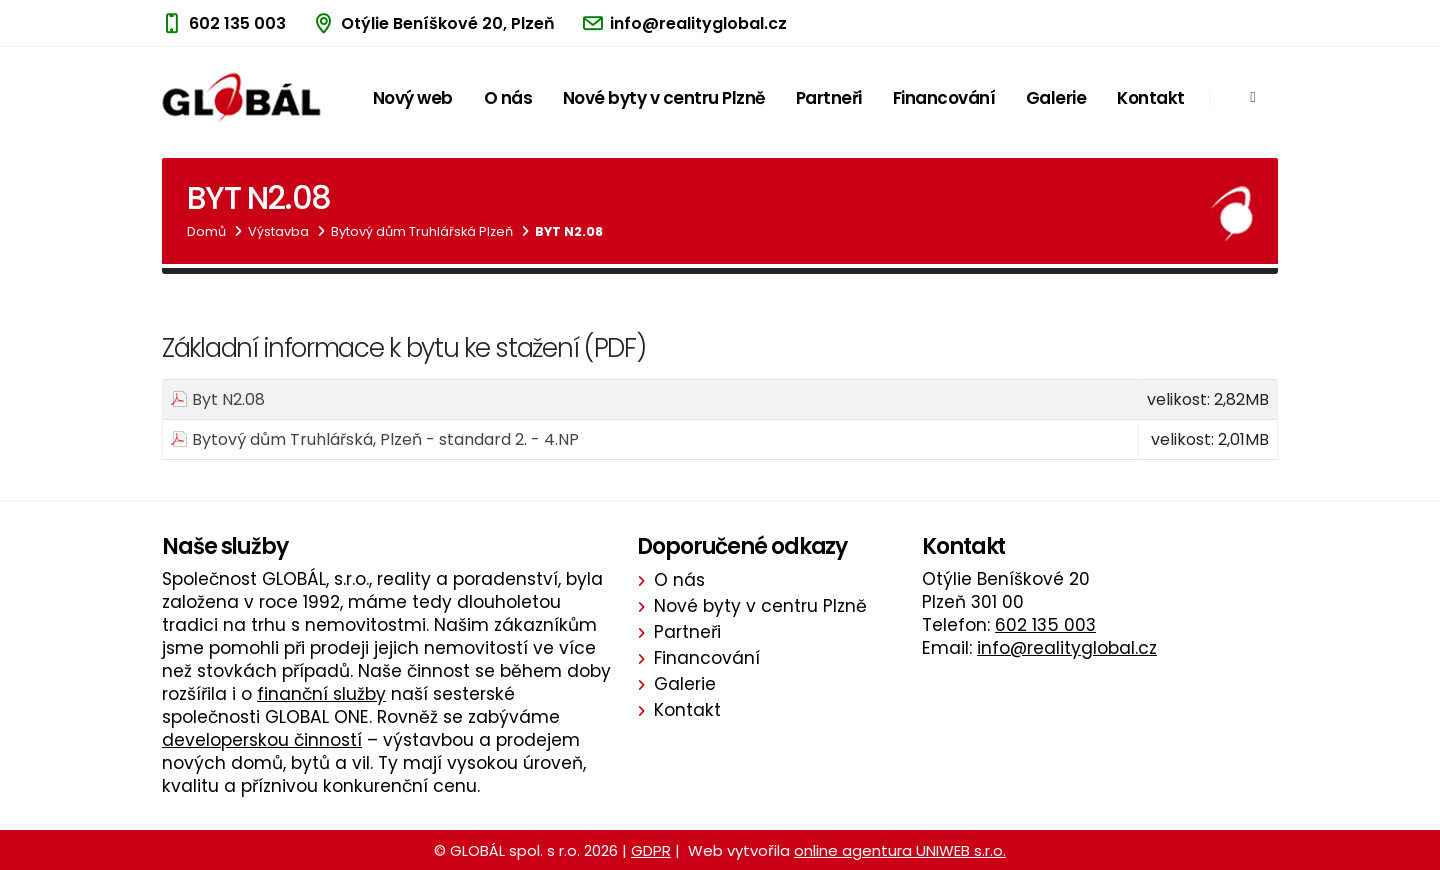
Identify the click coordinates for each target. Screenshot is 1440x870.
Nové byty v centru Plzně (664, 98)
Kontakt (1151, 98)
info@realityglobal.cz (698, 23)
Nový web (413, 98)
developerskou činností (262, 740)
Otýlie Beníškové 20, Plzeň (448, 23)
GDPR (651, 850)
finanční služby (321, 694)
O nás (508, 98)
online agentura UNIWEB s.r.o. (900, 850)
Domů (206, 231)
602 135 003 (237, 23)
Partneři (829, 98)
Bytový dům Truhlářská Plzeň (422, 231)
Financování (944, 98)
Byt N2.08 (569, 231)
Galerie (1056, 98)
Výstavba (278, 231)
